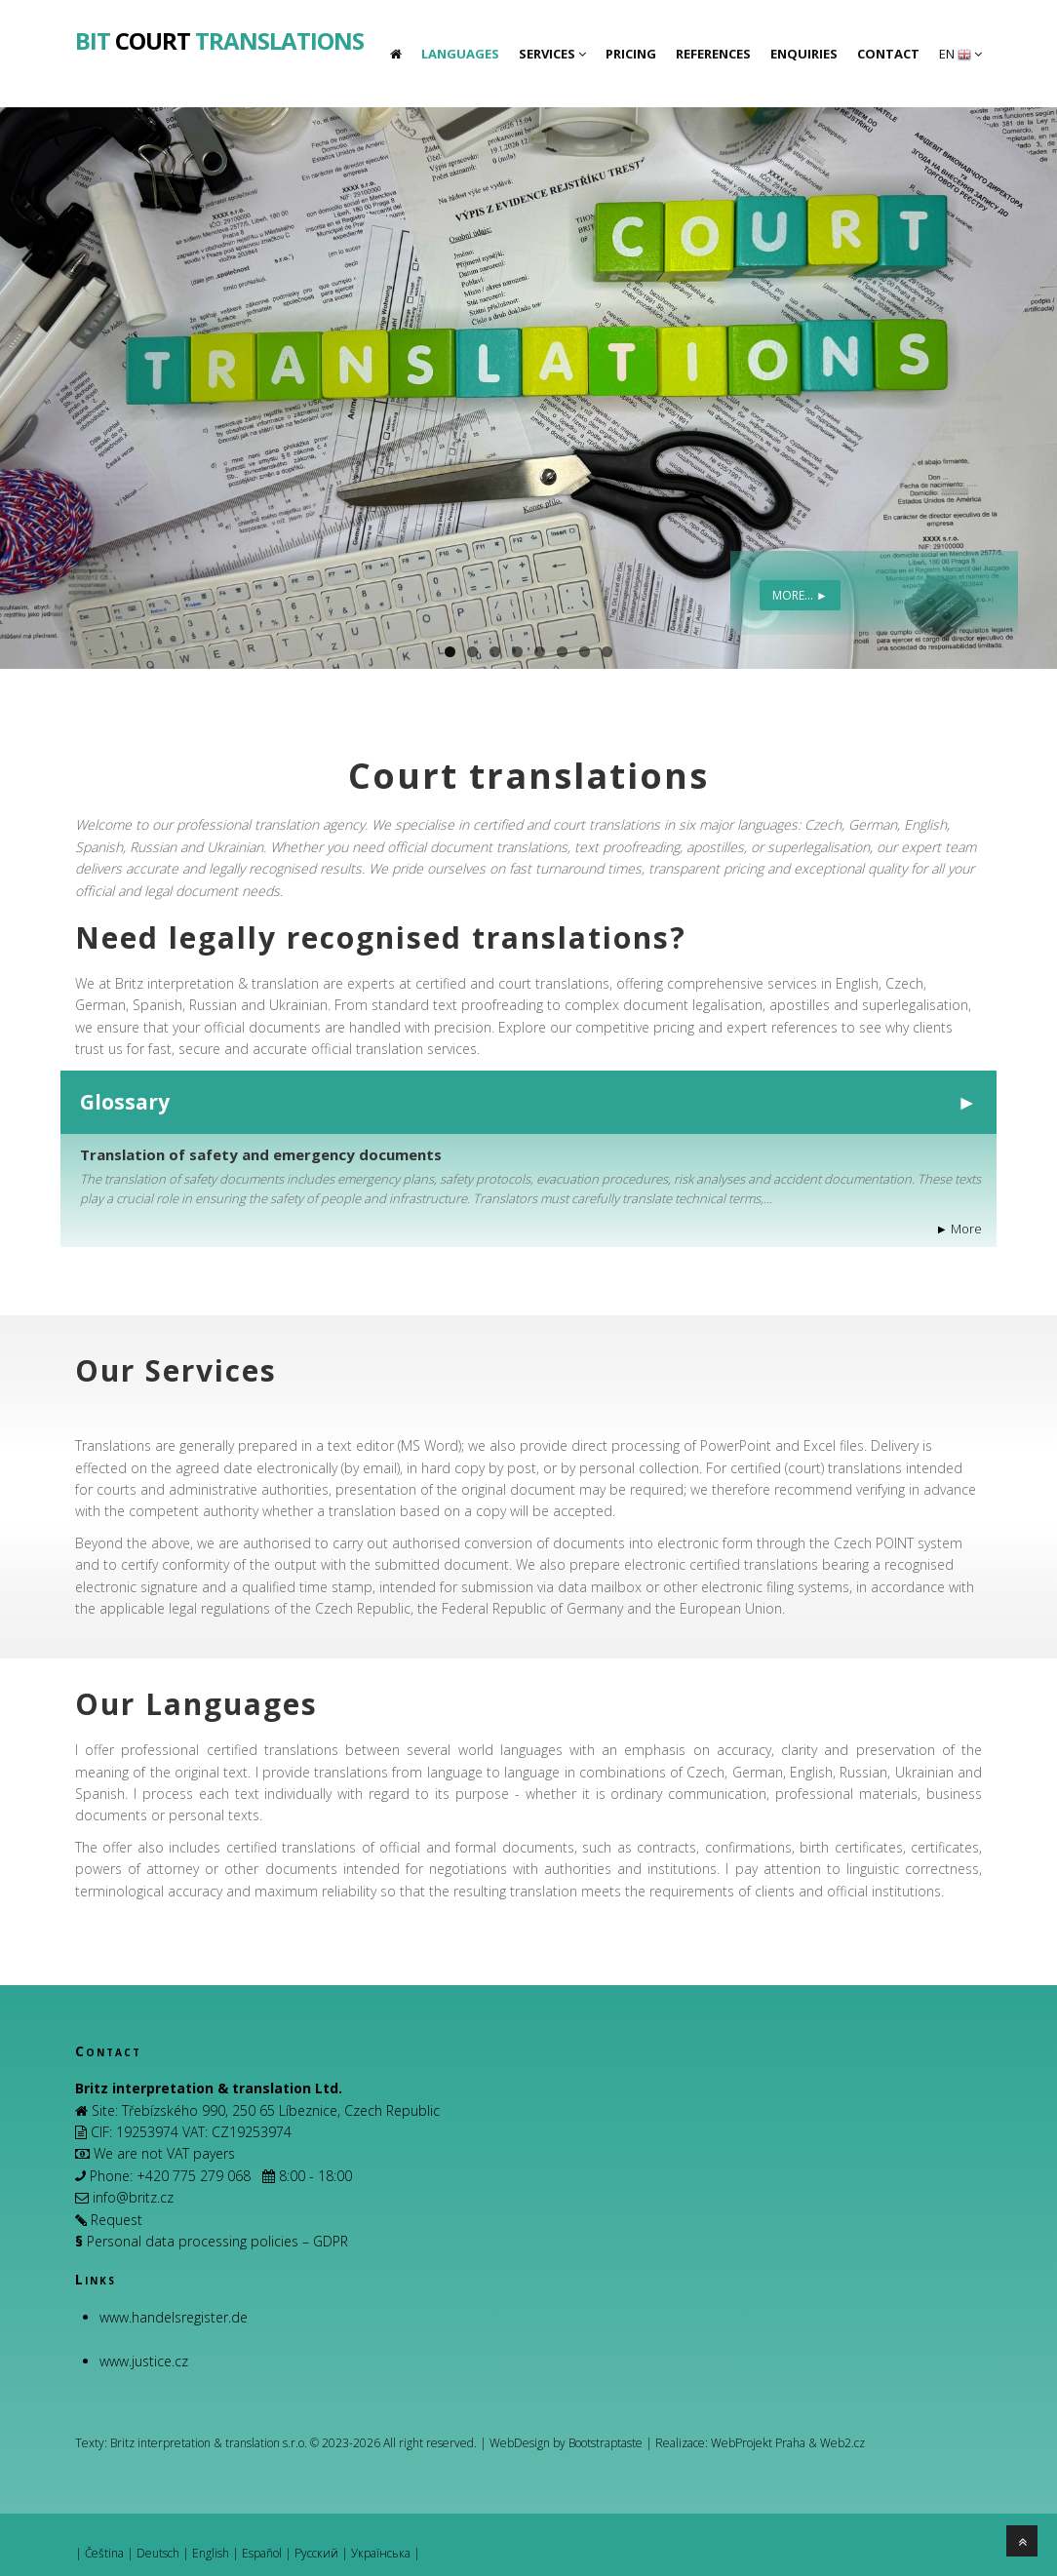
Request (116, 2219)
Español (262, 2553)
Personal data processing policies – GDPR (217, 2241)
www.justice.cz (143, 2361)
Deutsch (158, 2553)
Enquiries (804, 53)
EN (960, 53)
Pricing (631, 53)
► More (959, 1229)
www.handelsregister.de (173, 2317)
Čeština (104, 2553)
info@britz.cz (133, 2197)
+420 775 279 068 (194, 2175)
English (210, 2553)
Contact (888, 53)
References (713, 53)
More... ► (800, 595)
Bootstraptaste (605, 2443)
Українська (381, 2553)
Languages (460, 53)
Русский (316, 2553)
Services (552, 53)
